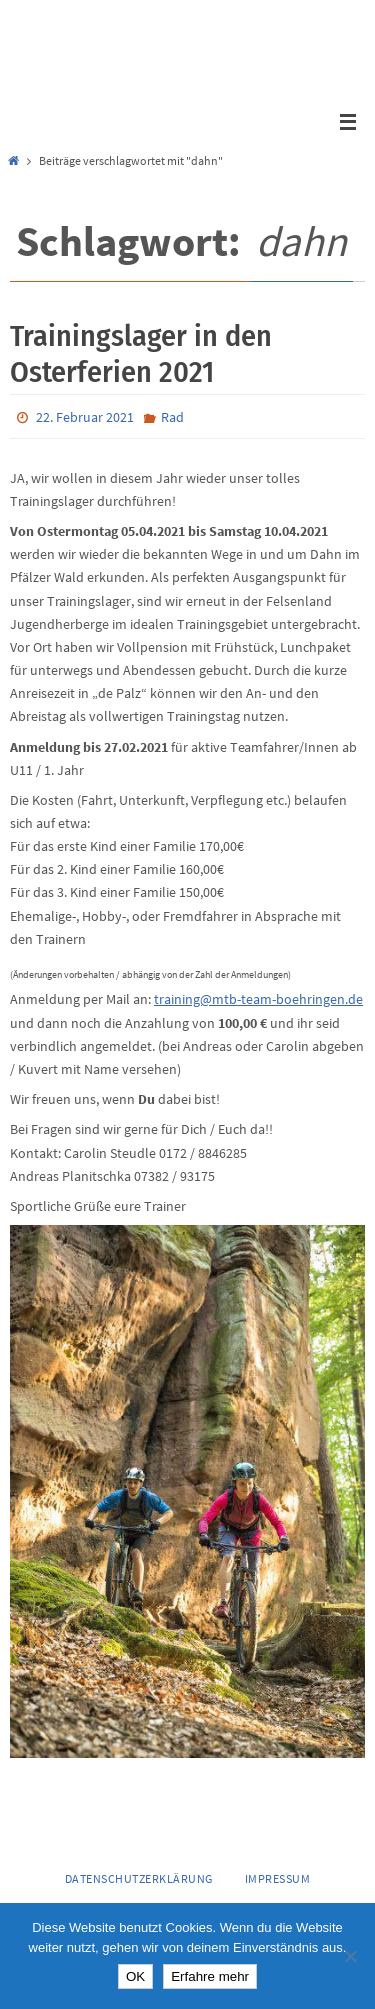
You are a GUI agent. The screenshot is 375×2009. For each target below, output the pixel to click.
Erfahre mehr (210, 1976)
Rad (172, 417)
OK (135, 1976)
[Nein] (350, 1956)
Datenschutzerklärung (139, 1878)
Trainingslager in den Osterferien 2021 (141, 354)
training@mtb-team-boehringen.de (258, 999)
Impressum (278, 1878)
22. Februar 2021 (85, 417)
